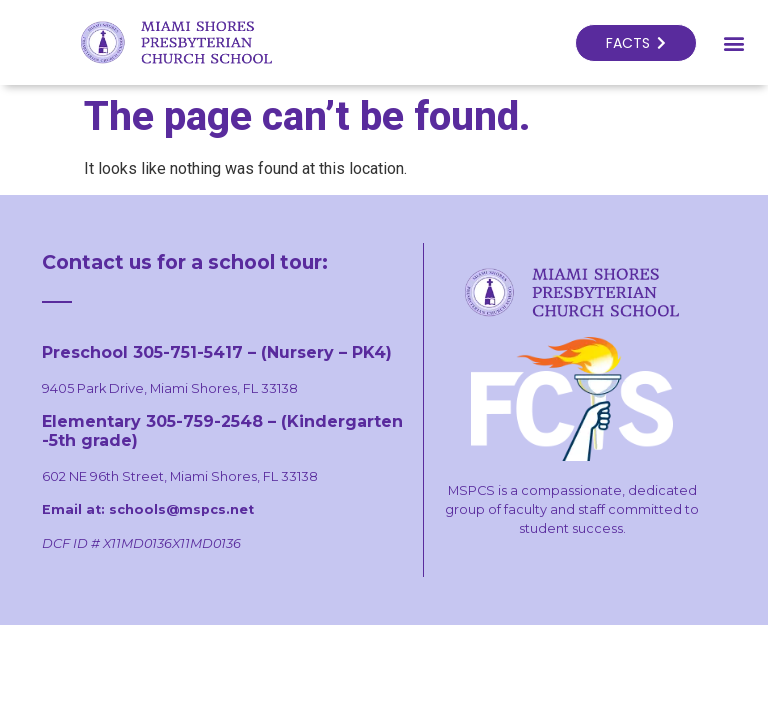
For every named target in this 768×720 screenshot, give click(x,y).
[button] (733, 42)
